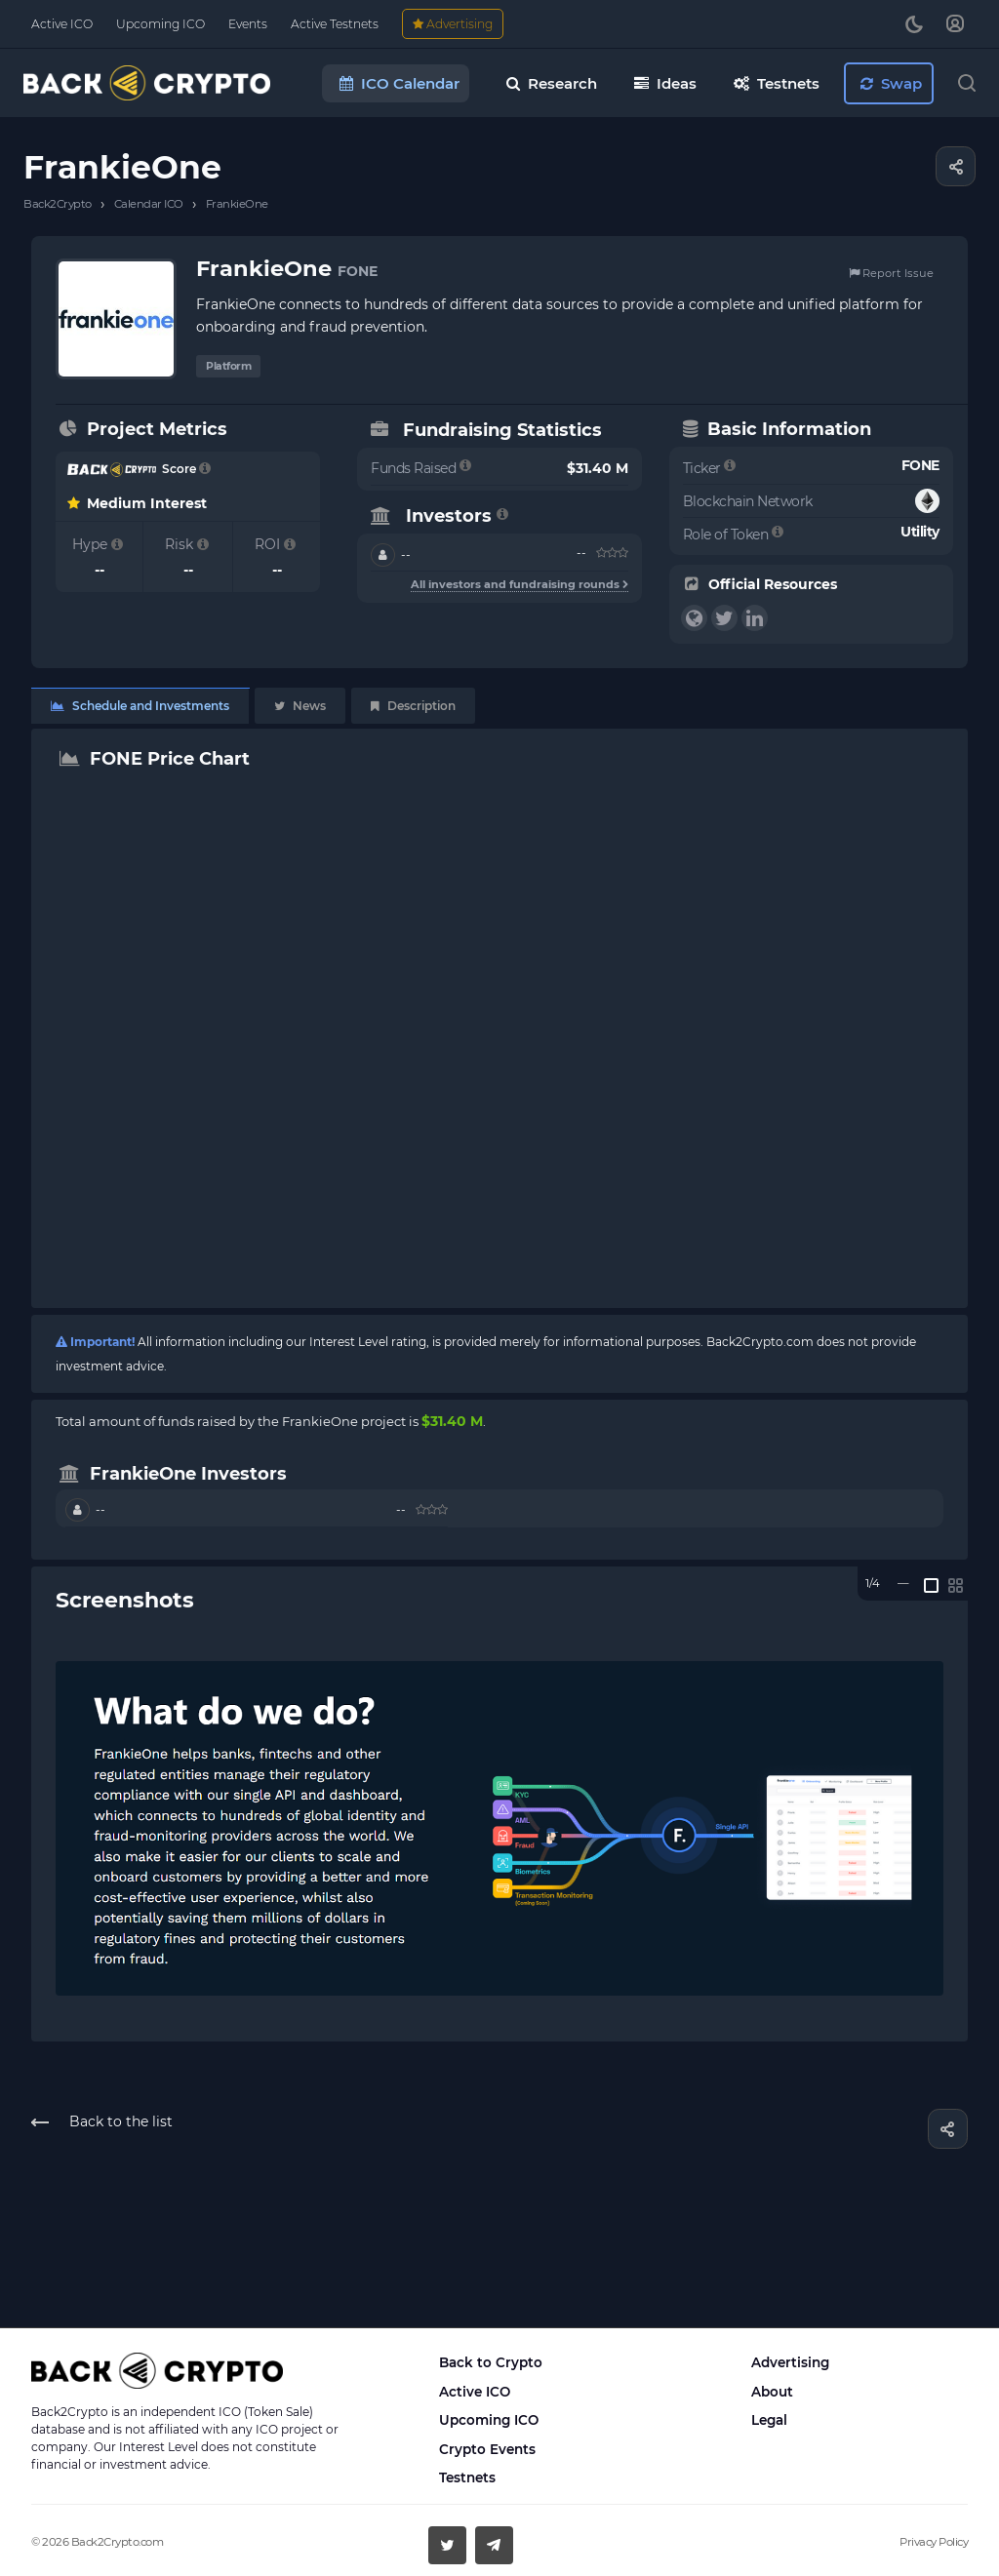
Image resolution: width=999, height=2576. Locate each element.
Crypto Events (487, 2449)
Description (413, 705)
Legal (769, 2420)
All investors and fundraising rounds (519, 584)
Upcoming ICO (489, 2420)
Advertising (790, 2362)
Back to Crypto (490, 2362)
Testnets (467, 2477)
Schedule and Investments (140, 705)
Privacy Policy (933, 2542)
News (300, 705)
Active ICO (474, 2391)
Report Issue (891, 273)
